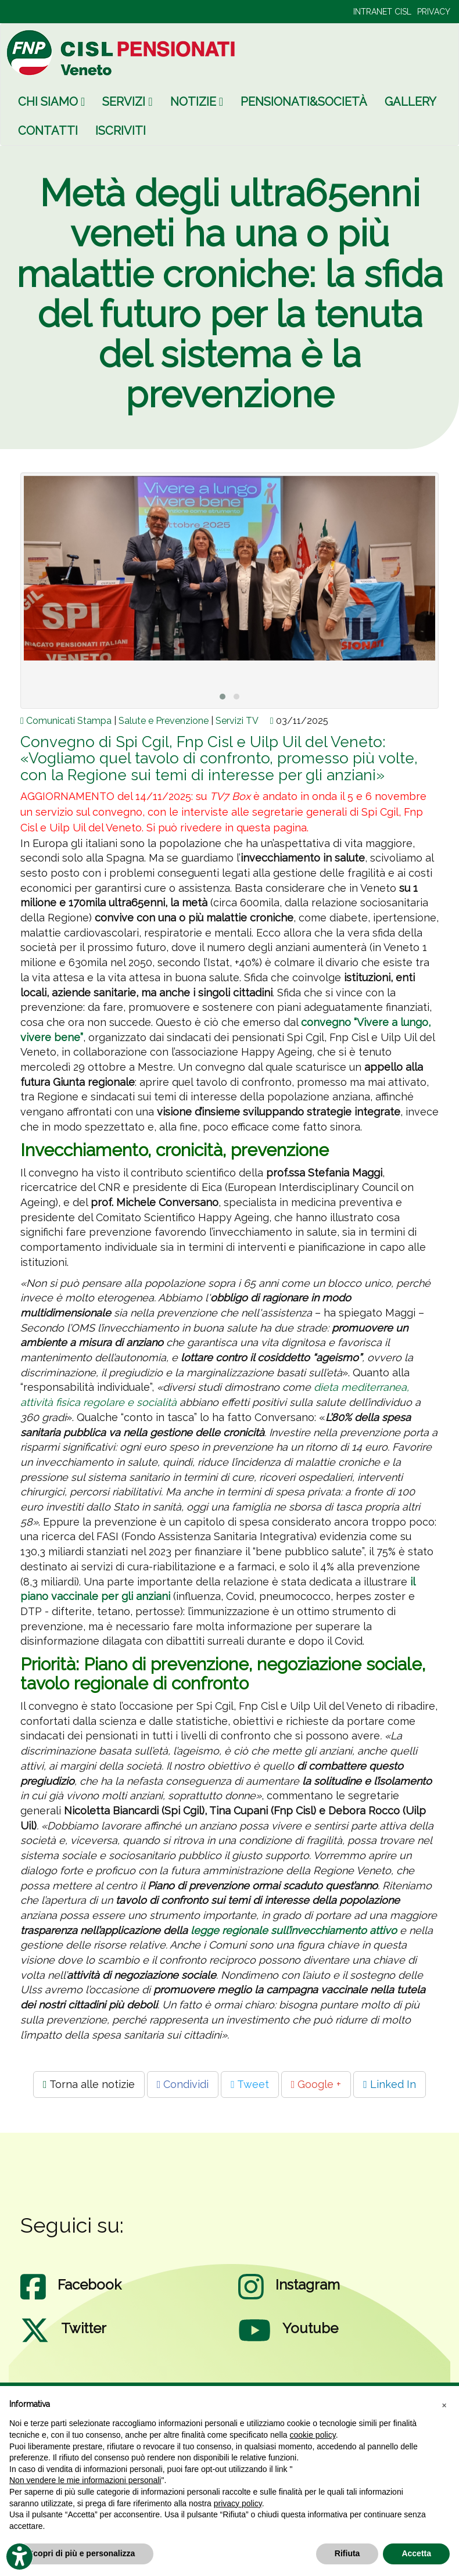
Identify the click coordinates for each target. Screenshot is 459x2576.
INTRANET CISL (382, 11)
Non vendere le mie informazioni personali (85, 2480)
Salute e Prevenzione (164, 720)
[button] (444, 2404)
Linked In (389, 2084)
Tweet (250, 2084)
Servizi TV (237, 720)
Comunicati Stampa (69, 720)
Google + (316, 2084)
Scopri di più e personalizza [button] (81, 2553)
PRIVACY (433, 11)
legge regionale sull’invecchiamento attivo (294, 1930)
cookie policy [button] (313, 2434)
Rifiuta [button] (347, 2553)
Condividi (183, 2084)
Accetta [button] (416, 2553)
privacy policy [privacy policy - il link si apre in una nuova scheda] (238, 2503)
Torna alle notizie (89, 2084)
